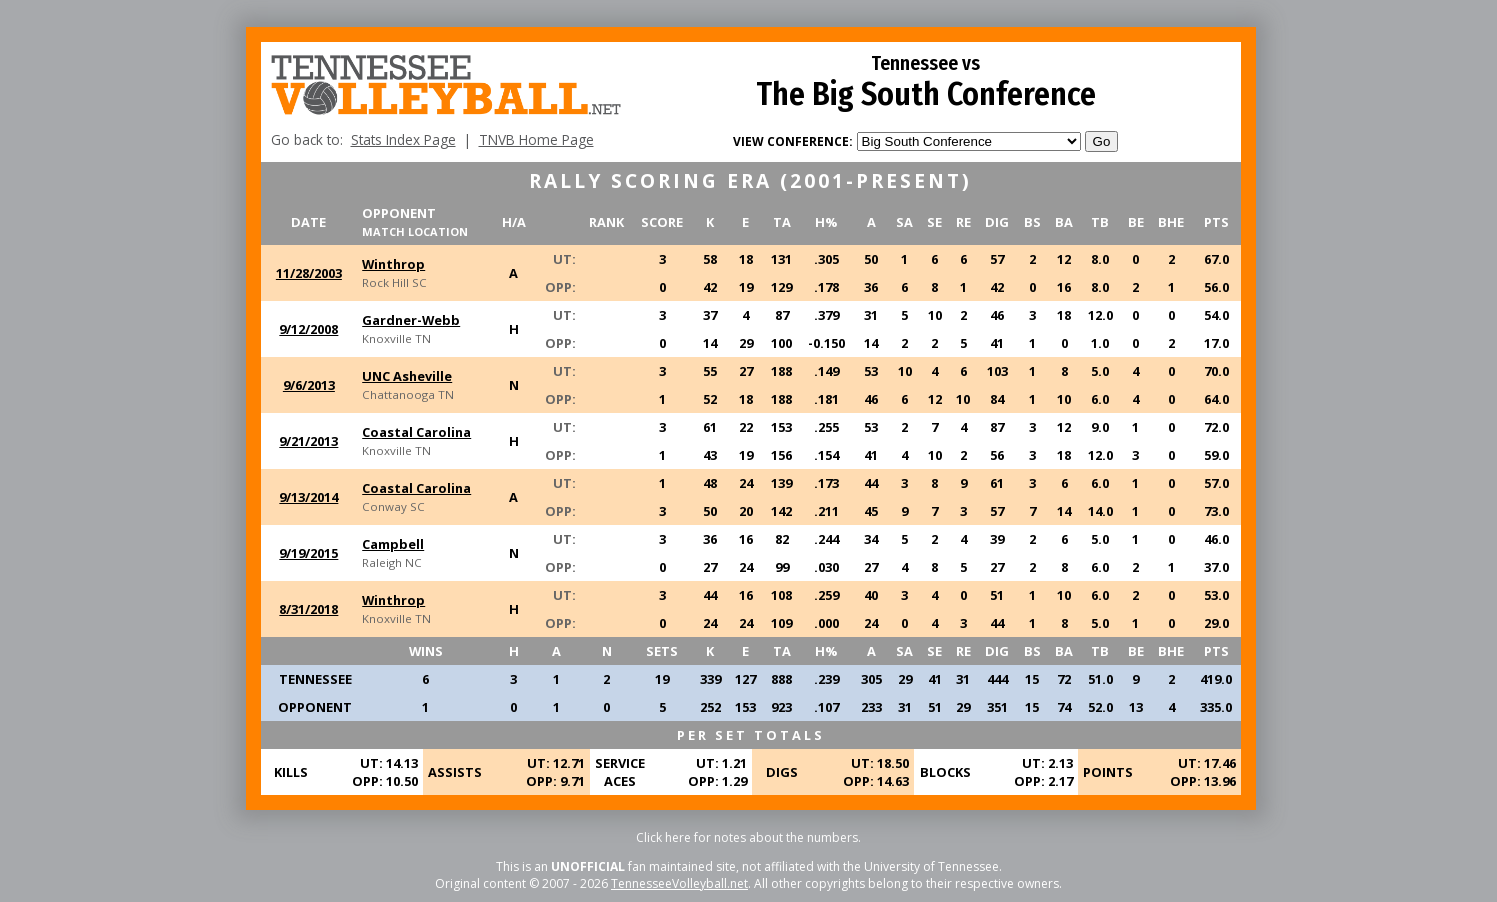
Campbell (393, 544)
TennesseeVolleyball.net (679, 883)
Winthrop (393, 264)
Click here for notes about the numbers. (748, 837)
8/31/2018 (308, 609)
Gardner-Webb (411, 320)
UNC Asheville (407, 376)
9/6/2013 (309, 385)
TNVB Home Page (536, 139)
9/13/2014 (308, 497)
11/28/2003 (309, 273)
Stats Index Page (403, 139)
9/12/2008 (308, 329)
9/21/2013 (308, 441)
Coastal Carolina (416, 432)
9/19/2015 (308, 553)
